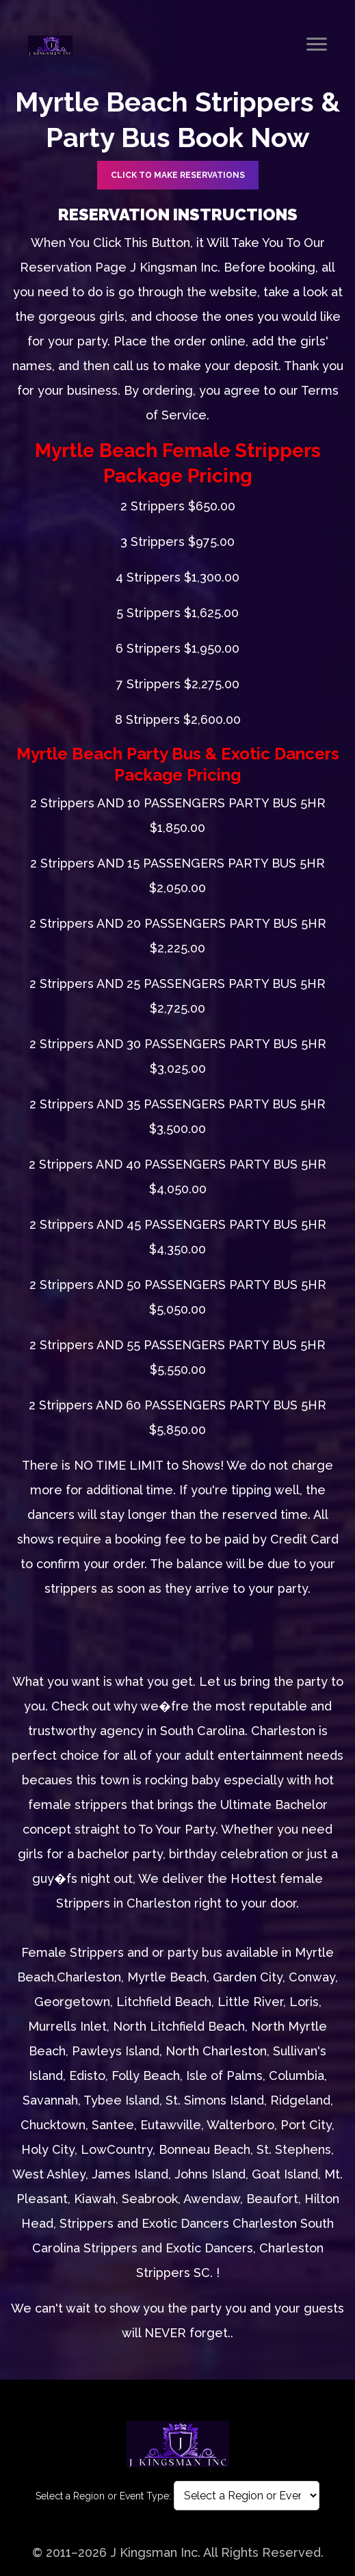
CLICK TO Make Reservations (178, 175)
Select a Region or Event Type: (103, 2495)
